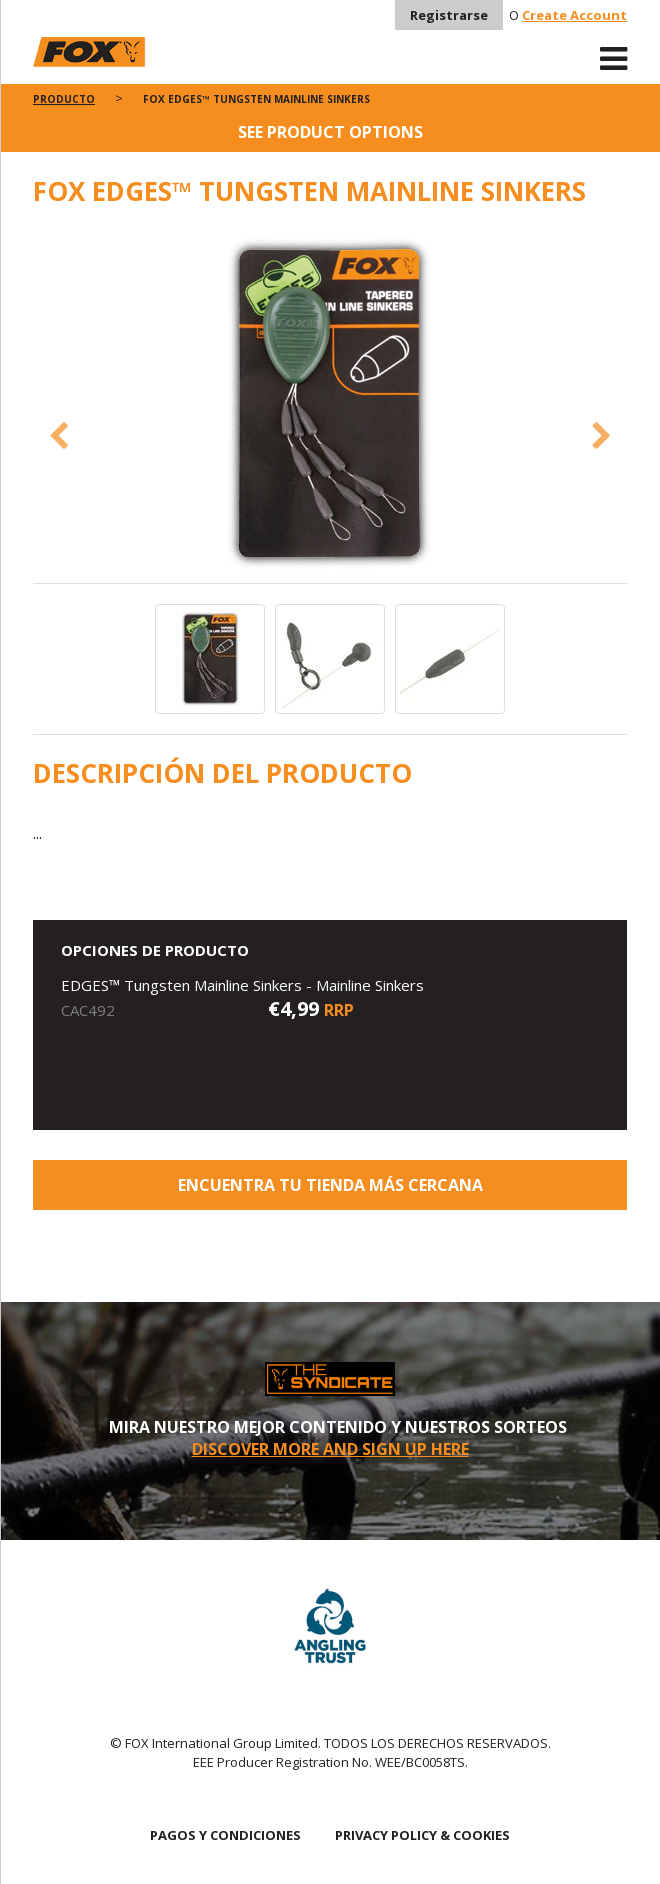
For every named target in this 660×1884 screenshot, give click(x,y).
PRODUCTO (64, 99)
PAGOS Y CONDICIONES (225, 1835)
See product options (330, 132)
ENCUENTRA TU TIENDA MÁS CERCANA (330, 1185)
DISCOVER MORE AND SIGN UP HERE (330, 1449)
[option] (330, 406)
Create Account (574, 15)
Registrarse (449, 15)
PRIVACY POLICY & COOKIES (422, 1835)
